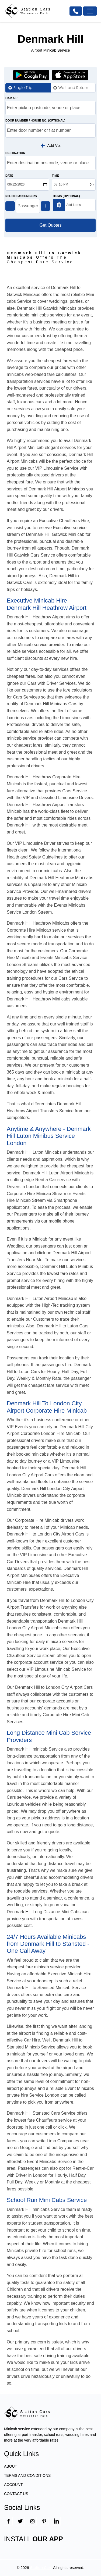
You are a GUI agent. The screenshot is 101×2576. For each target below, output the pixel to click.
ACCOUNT (13, 2484)
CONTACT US (16, 2494)
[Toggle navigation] (90, 11)
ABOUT (10, 2466)
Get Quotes (51, 225)
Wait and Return (73, 87)
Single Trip (22, 87)
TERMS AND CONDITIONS (27, 2475)
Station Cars (41, 2568)
